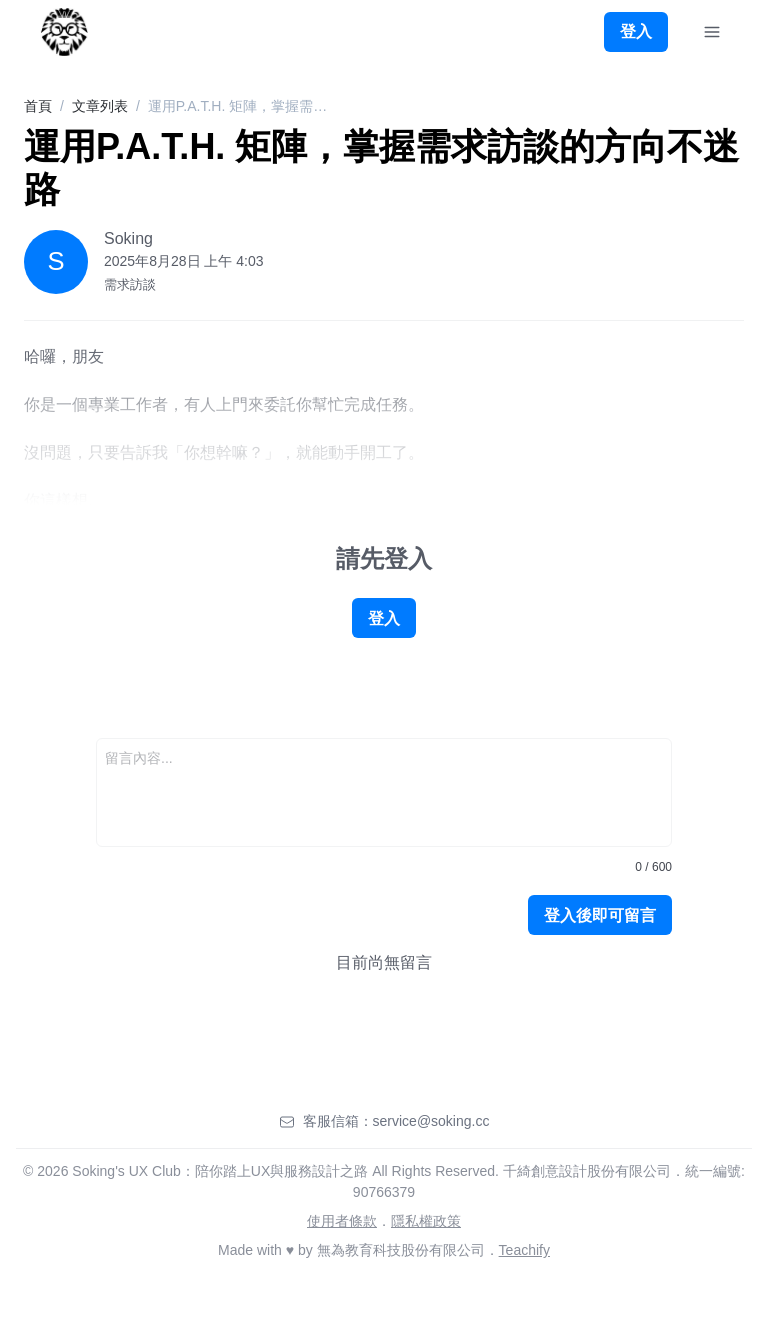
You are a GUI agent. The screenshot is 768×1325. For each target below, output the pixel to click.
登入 (636, 31)
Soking (128, 238)
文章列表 (100, 106)
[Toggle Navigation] (712, 32)
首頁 (38, 106)
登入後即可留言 (600, 915)
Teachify (524, 1250)
